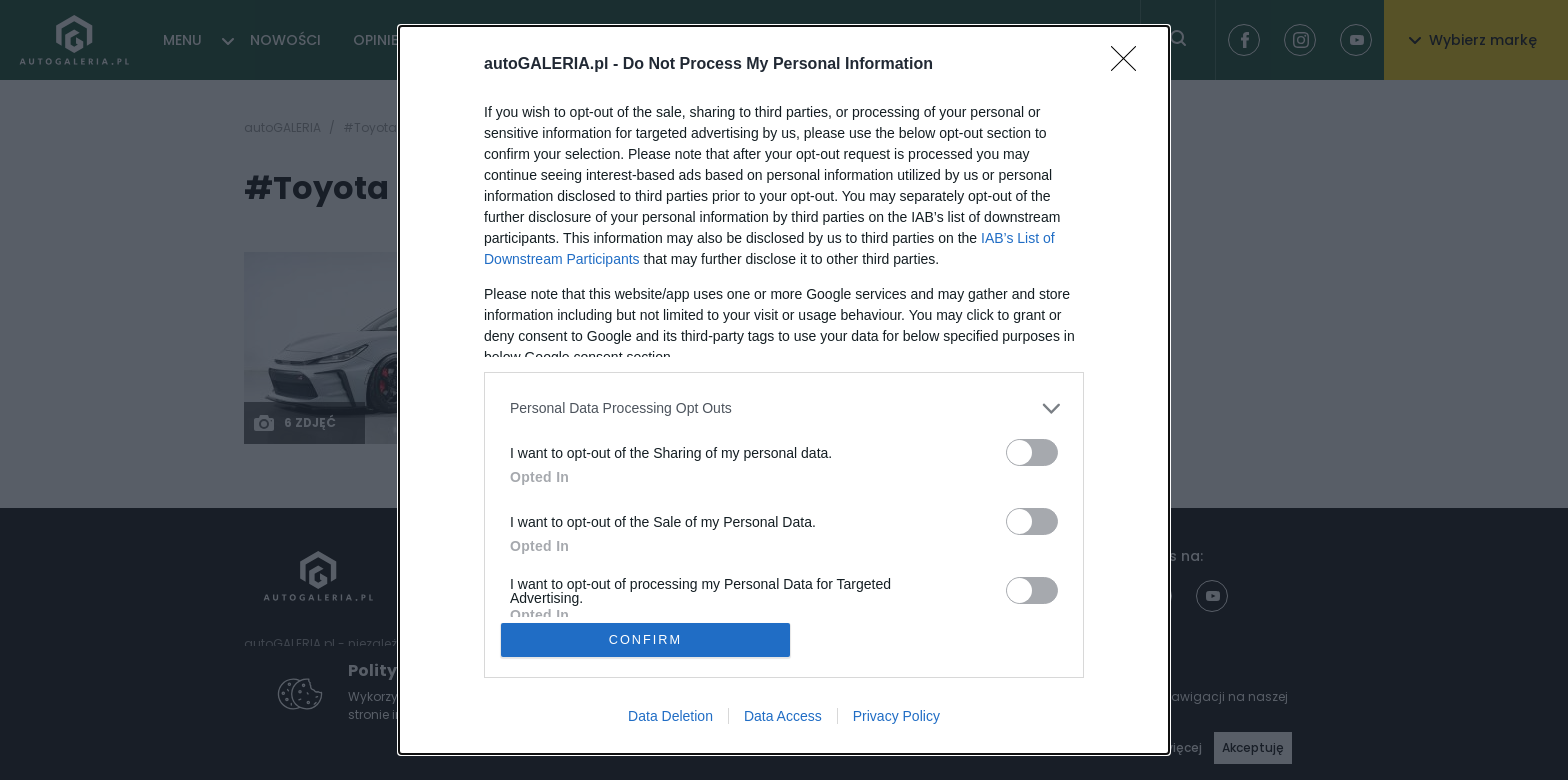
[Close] (1130, 64)
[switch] (1032, 451)
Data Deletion (670, 717)
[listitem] (784, 407)
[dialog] (784, 390)
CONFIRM (646, 639)
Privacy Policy (896, 717)
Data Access (783, 717)
